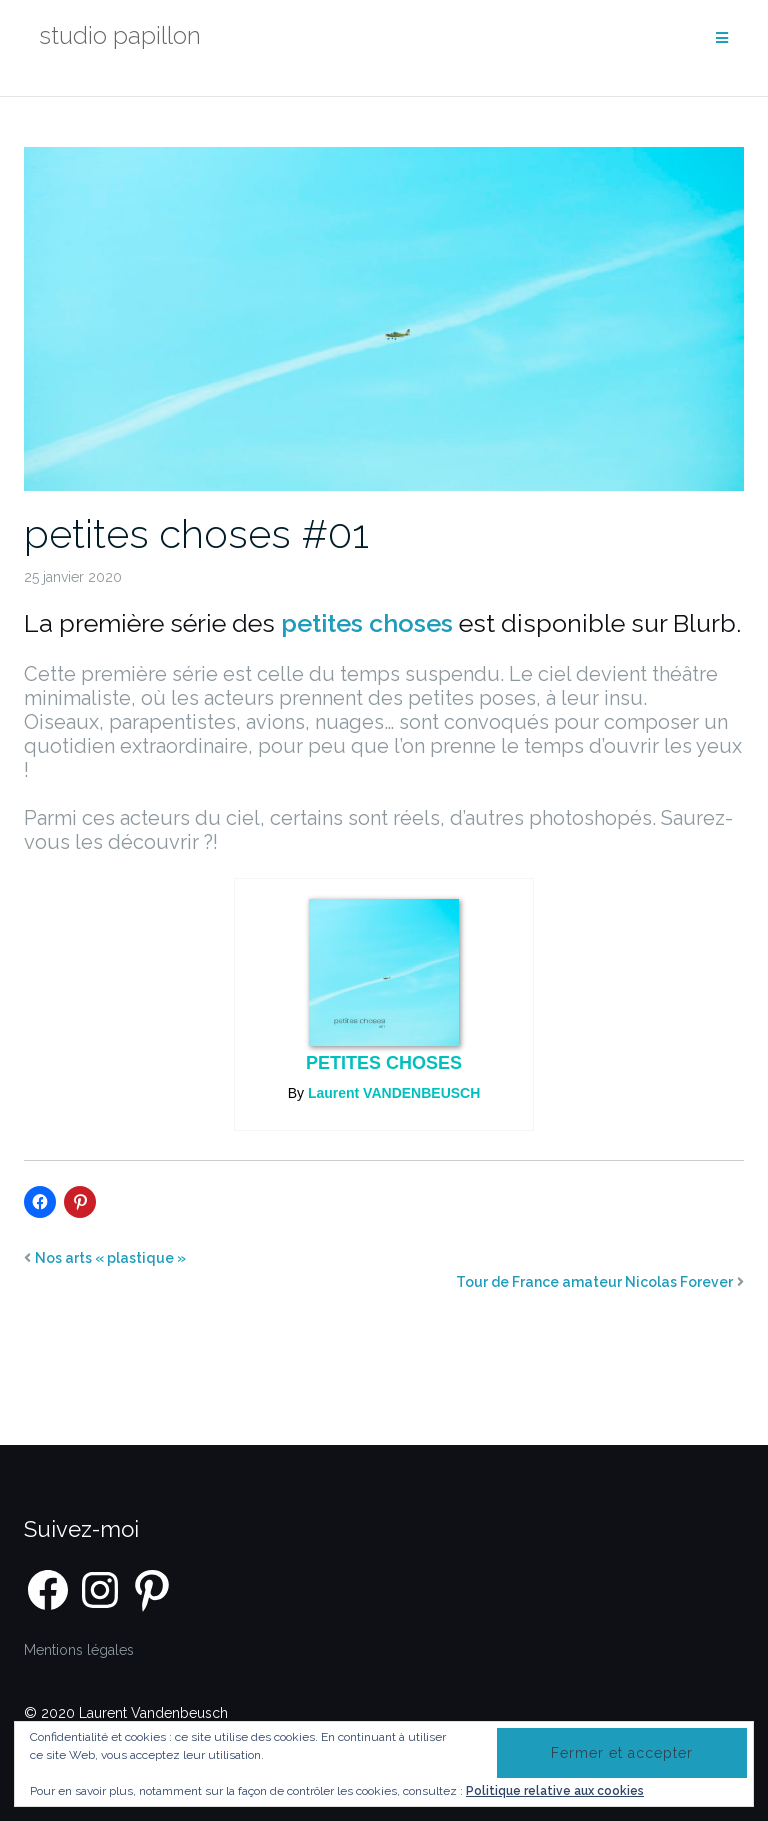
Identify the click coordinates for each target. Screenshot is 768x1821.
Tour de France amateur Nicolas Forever (594, 1282)
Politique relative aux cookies (555, 1791)
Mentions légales (79, 1650)
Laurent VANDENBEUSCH (394, 1093)
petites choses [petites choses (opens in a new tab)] (367, 623)
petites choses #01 (196, 533)
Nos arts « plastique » (110, 1258)
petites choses (384, 1063)
